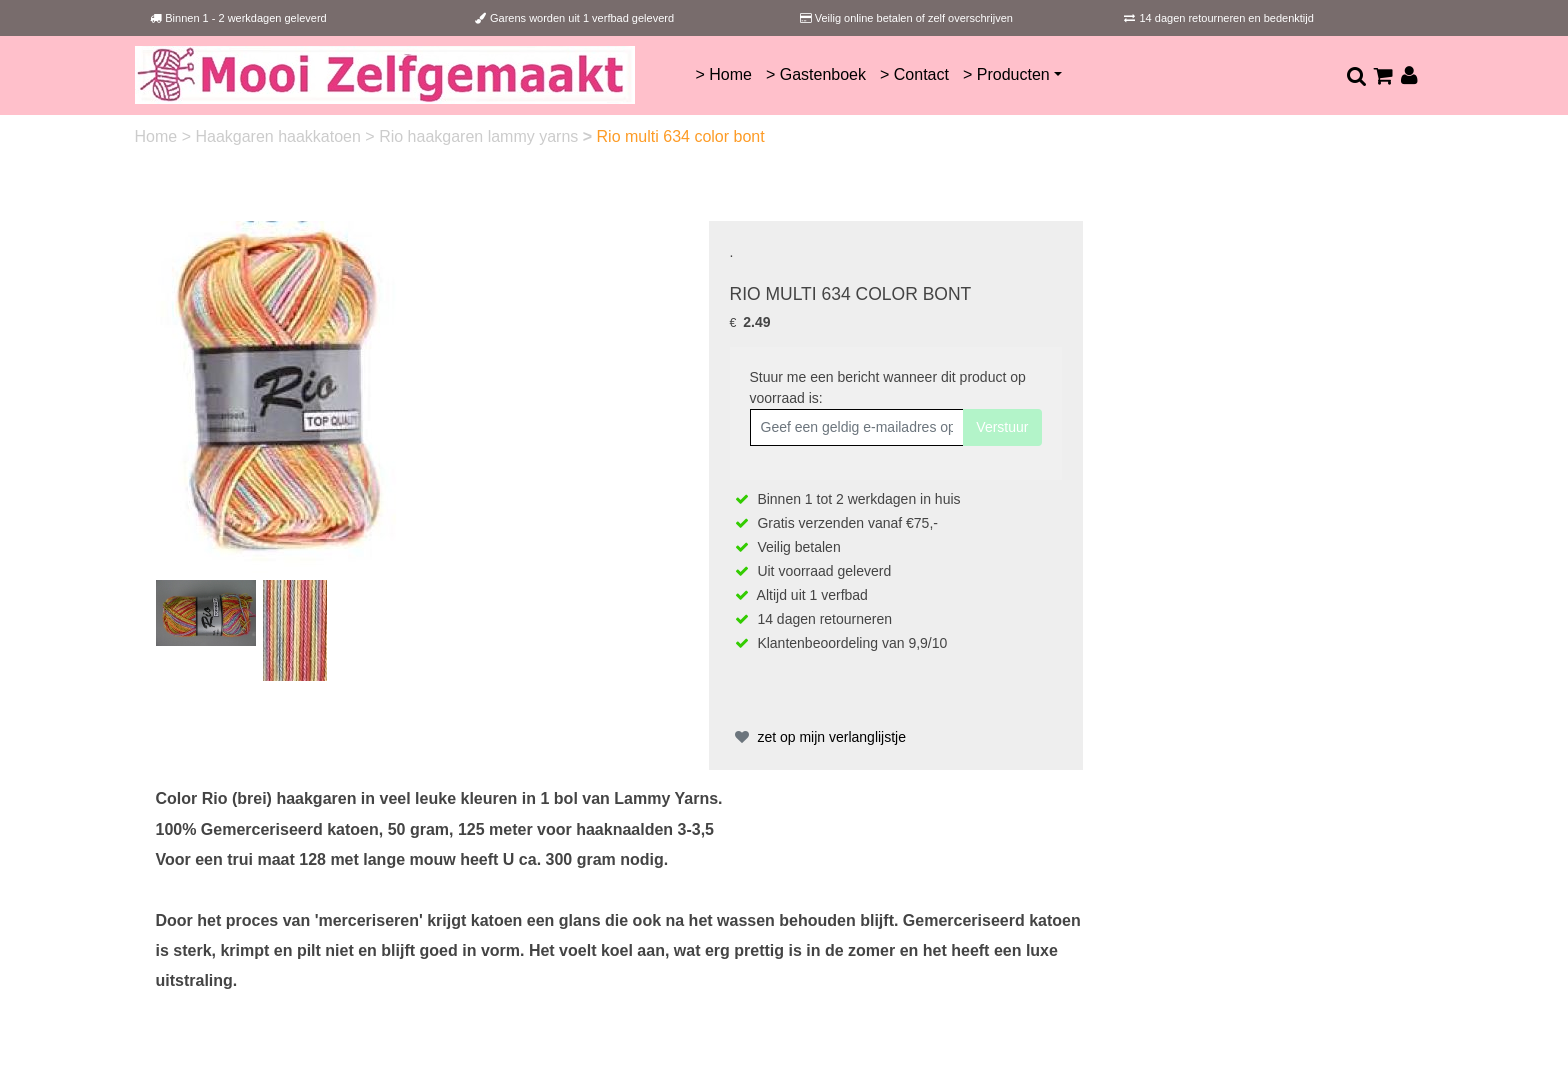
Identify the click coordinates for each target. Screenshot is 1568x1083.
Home (158, 136)
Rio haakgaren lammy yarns (481, 136)
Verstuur (1002, 427)
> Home (723, 74)
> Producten (1006, 74)
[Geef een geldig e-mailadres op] (857, 427)
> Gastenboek (816, 74)
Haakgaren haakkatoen (280, 136)
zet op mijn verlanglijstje (818, 737)
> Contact (914, 74)
